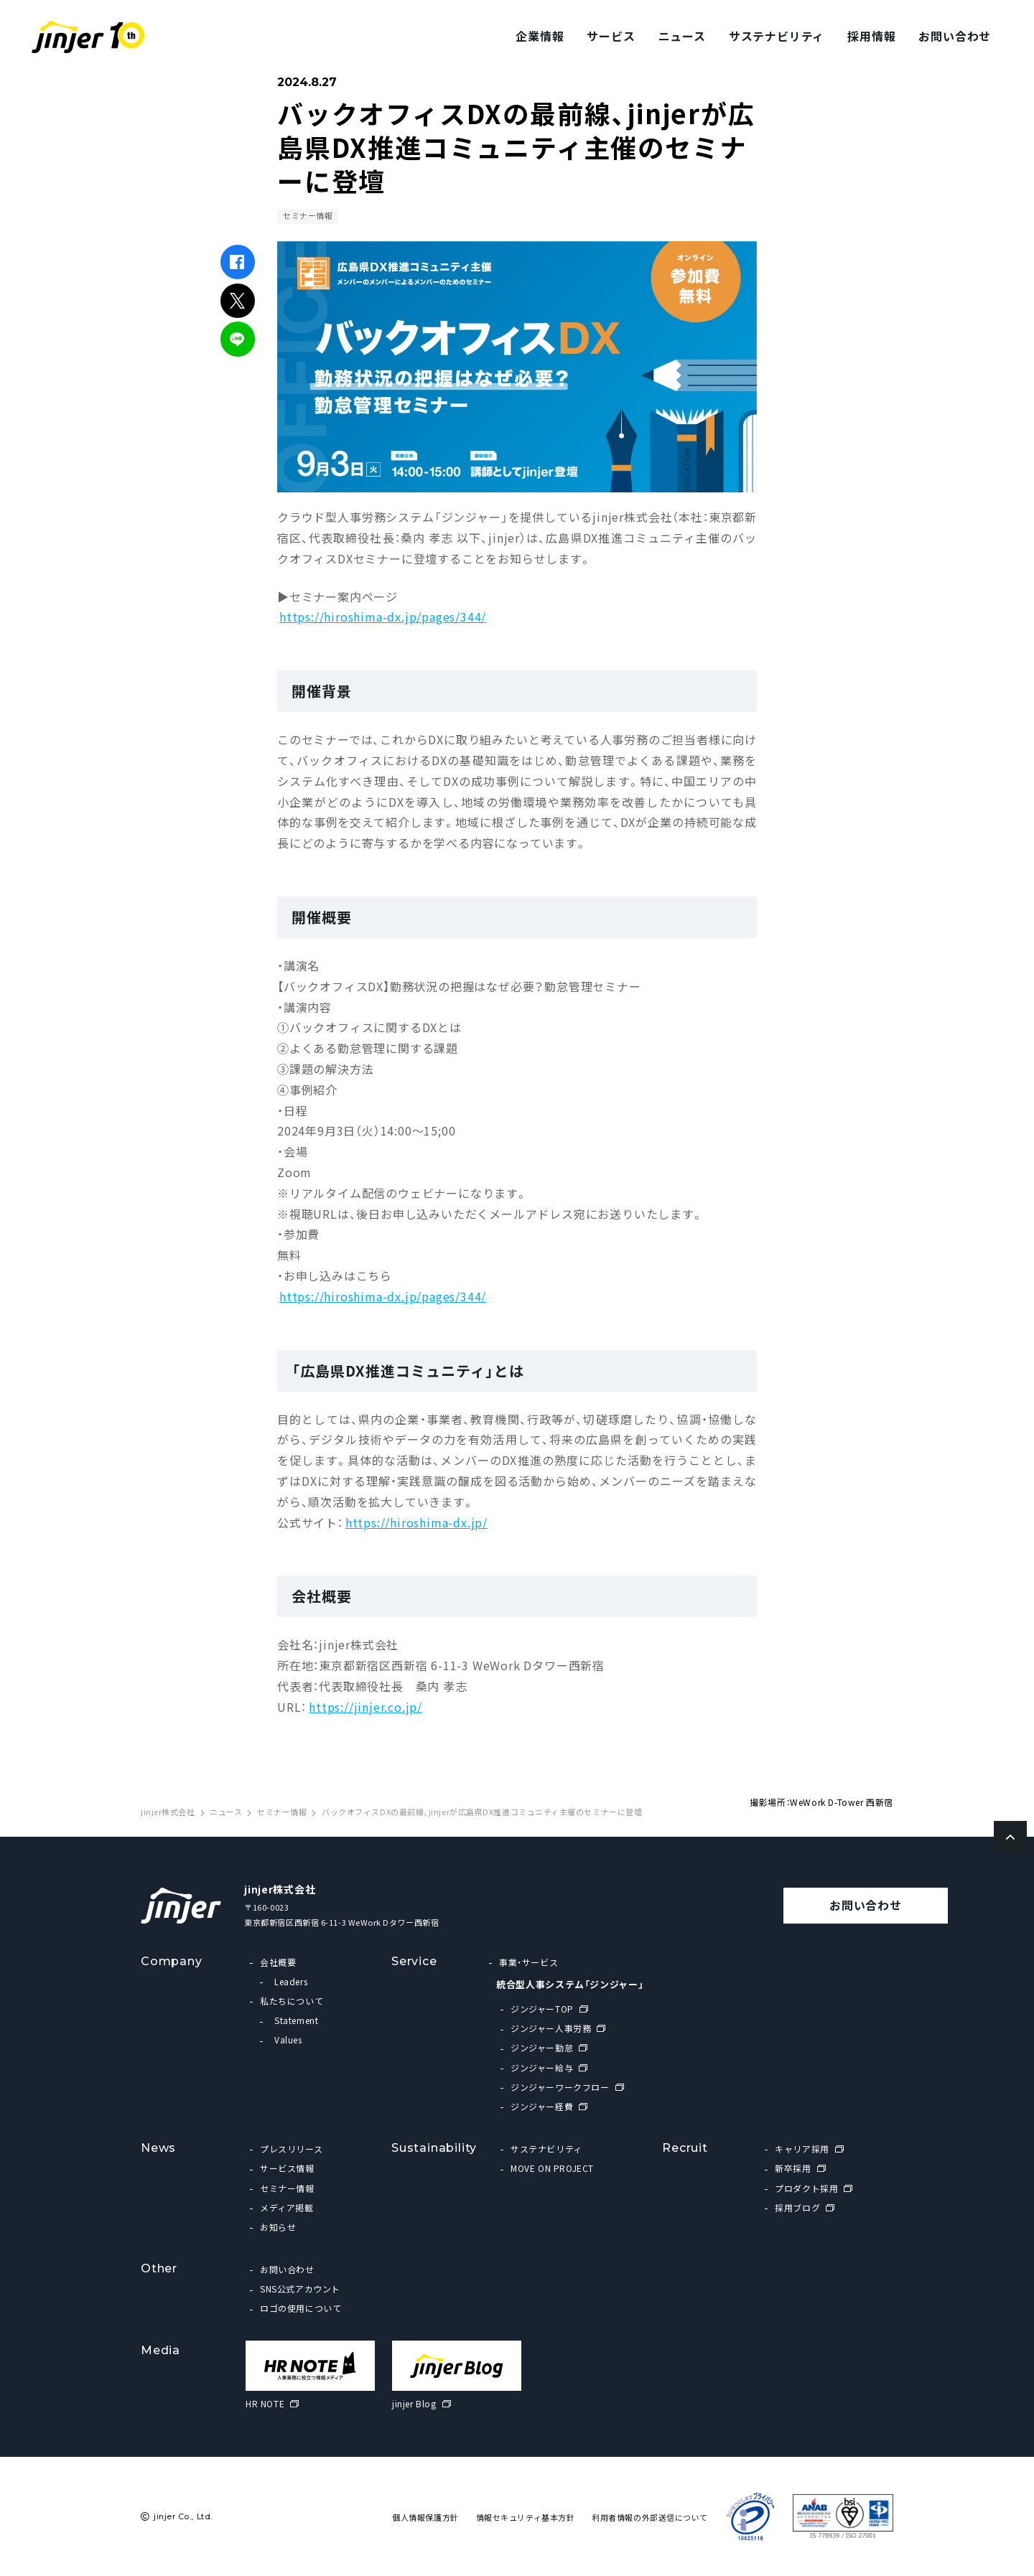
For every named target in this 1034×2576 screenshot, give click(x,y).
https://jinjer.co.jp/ (365, 1706)
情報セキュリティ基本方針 (525, 2517)
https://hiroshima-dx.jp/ (416, 1522)
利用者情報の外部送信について (650, 2517)
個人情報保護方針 (425, 2517)
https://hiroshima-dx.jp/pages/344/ (382, 616)
